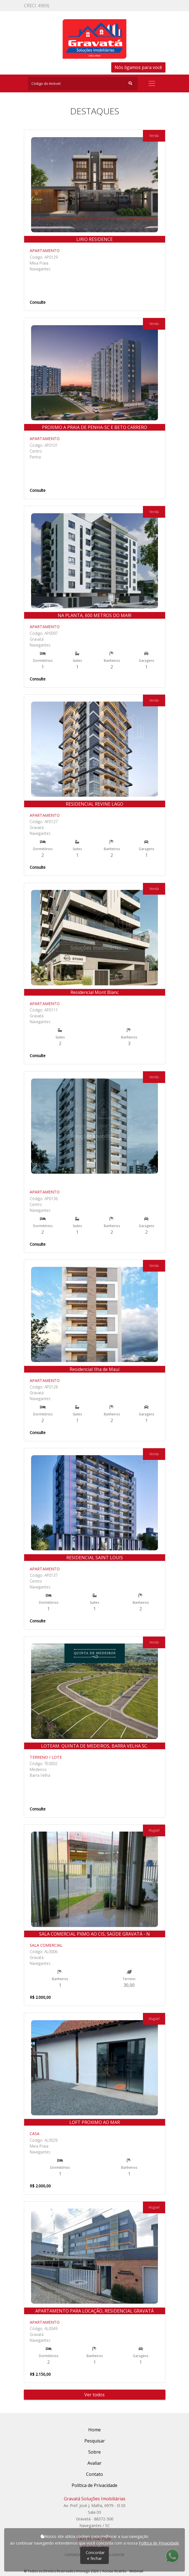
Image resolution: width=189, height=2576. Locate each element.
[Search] (83, 83)
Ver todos (94, 2395)
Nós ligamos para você (138, 67)
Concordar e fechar (95, 2555)
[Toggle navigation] (152, 83)
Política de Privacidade (159, 2543)
